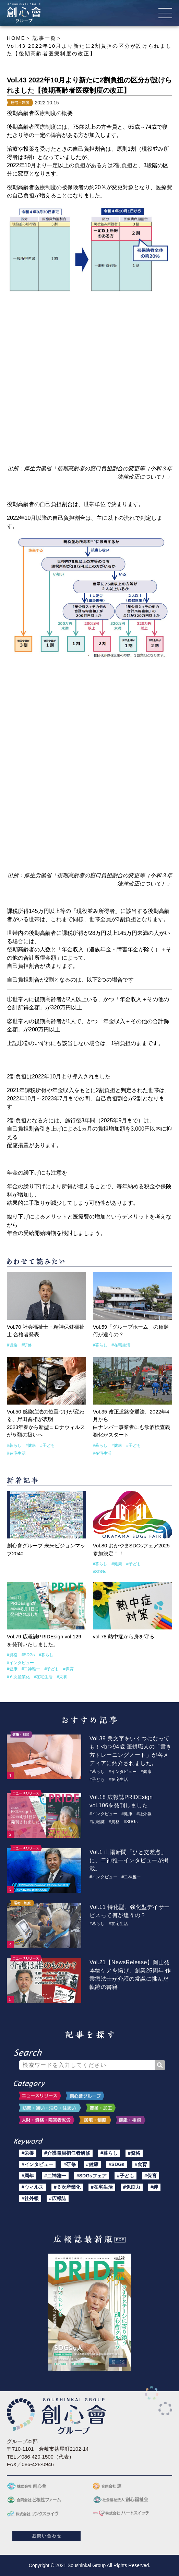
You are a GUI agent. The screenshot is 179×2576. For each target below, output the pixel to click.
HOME (16, 38)
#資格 (12, 1345)
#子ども (47, 1445)
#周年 (28, 2175)
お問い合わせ (46, 2536)
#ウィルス (33, 2187)
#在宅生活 (120, 1345)
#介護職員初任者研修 (67, 2153)
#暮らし (100, 1345)
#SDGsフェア (91, 2175)
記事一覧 (44, 38)
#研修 (27, 1345)
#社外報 (144, 1813)
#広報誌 (97, 1821)
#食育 (141, 2164)
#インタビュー (20, 1662)
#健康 (31, 1445)
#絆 (154, 2187)
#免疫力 (131, 2187)
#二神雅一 (31, 1669)
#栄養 (62, 1676)
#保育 (68, 1669)
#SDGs (99, 1571)
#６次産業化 (18, 1676)
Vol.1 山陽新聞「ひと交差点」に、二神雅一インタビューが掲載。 (129, 1860)
